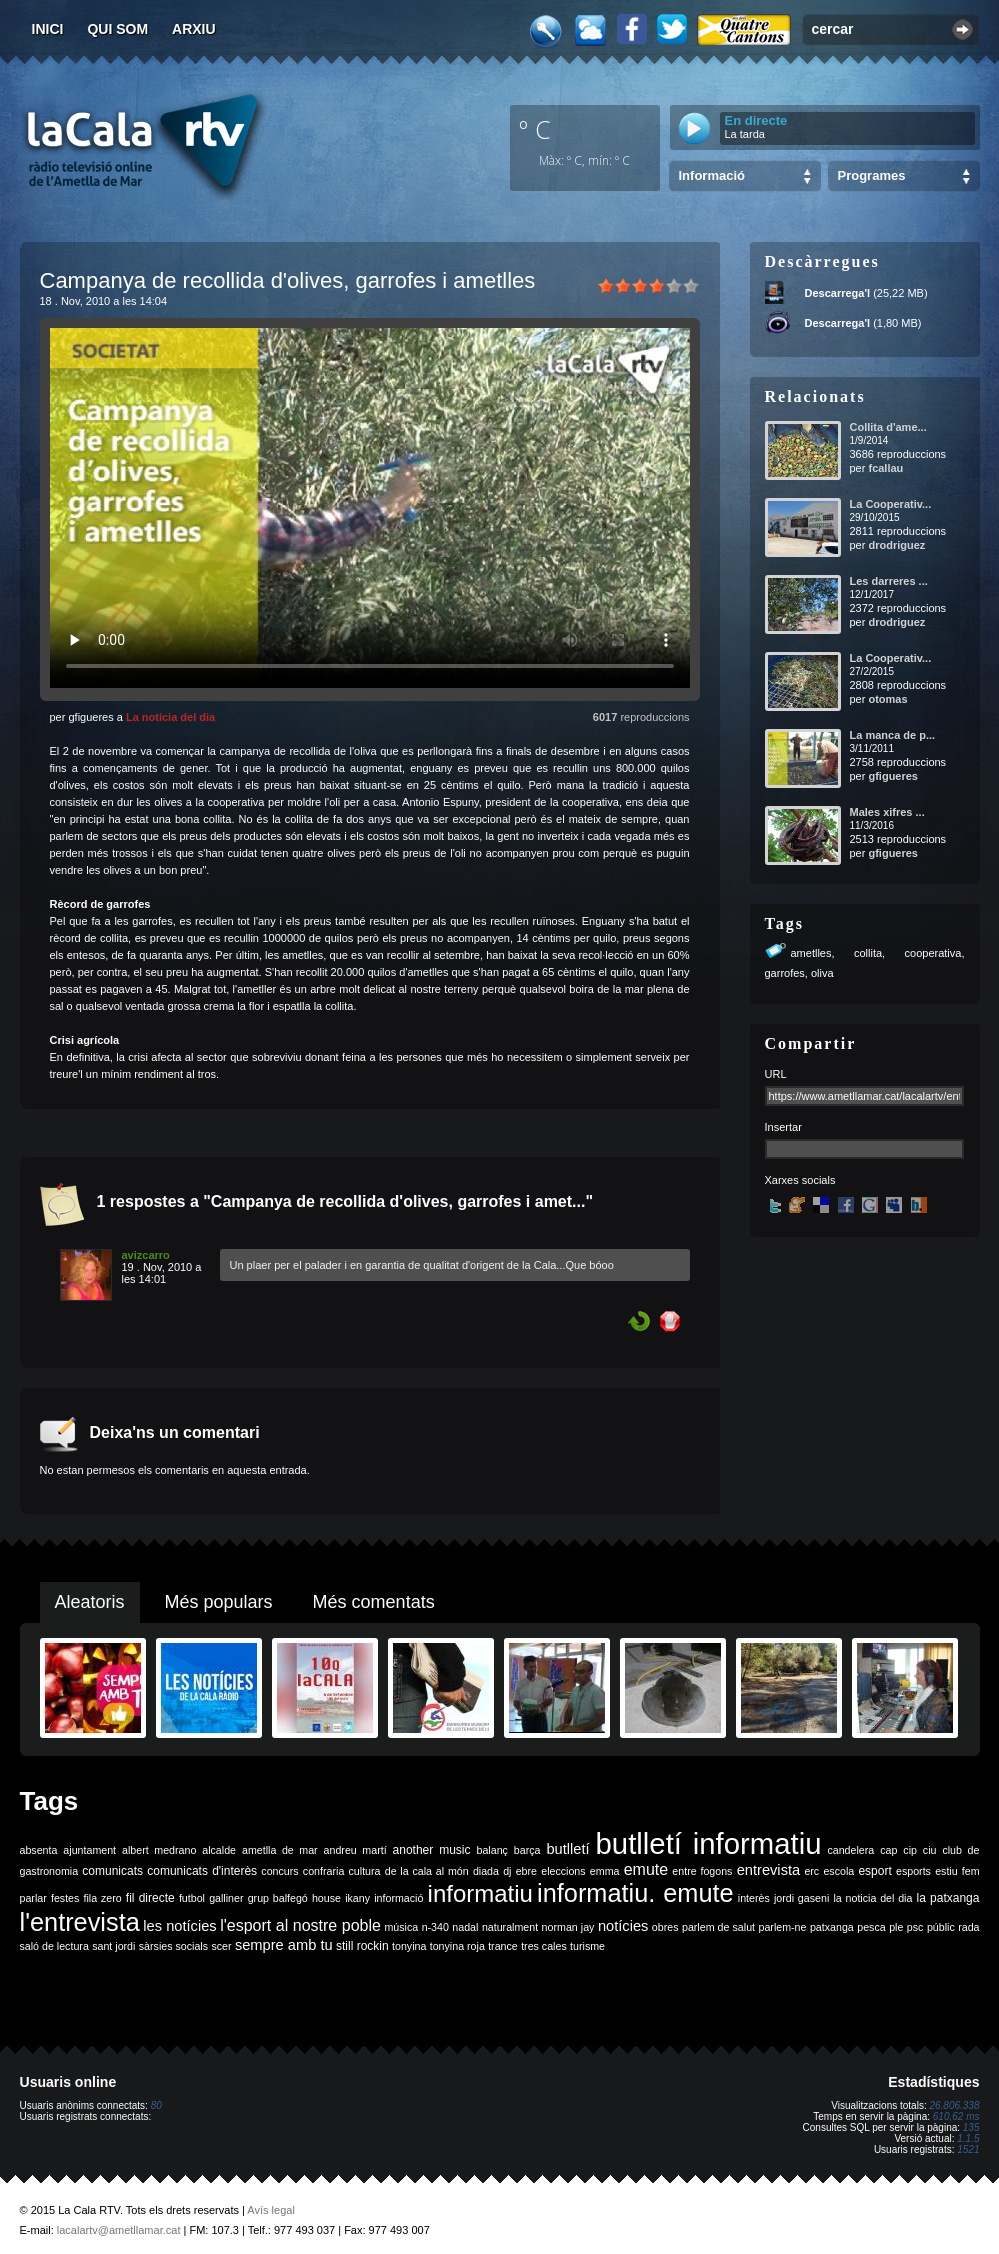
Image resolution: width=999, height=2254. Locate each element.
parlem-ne (783, 1927)
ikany (357, 1898)
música (401, 1927)
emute (646, 1869)
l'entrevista (80, 1922)
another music (432, 1850)
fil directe (150, 1898)
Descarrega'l (838, 293)
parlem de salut (718, 1927)
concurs (279, 1871)
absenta (39, 1850)
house (326, 1898)
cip (910, 1850)
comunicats (112, 1871)
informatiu (480, 1893)
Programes (872, 175)
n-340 (435, 1927)
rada (968, 1927)
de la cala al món (427, 1871)
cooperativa (933, 953)
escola (838, 1871)
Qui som (117, 29)
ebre (526, 1871)
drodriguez (896, 545)
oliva (822, 973)
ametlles (811, 953)
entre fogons (702, 1871)
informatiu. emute (635, 1893)
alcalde (219, 1850)
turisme (587, 1946)
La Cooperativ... (891, 504)
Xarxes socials (800, 1180)
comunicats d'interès (202, 1871)
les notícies (179, 1926)
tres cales (544, 1946)
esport (874, 1871)
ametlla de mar (280, 1850)
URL (776, 1074)
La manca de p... (893, 735)
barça (527, 1850)
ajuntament (89, 1850)
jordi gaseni (801, 1898)
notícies (623, 1926)
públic (941, 1927)
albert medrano (159, 1850)
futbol (192, 1898)
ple (896, 1927)
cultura (365, 1871)
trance (503, 1946)
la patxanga (948, 1898)
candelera (850, 1850)
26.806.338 (954, 2105)
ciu (930, 1850)
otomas (887, 699)
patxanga (832, 1927)
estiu (946, 1871)
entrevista (769, 1870)
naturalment (510, 1927)
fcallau (885, 468)
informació (398, 1898)
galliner (226, 1898)
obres (665, 1927)
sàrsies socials (173, 1946)
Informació (712, 175)
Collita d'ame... (888, 427)
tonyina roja (457, 1946)
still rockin (362, 1946)
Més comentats (374, 1602)
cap (888, 1850)
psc (915, 1927)
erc (811, 1871)
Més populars (219, 1602)
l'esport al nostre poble (300, 1925)
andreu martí (355, 1850)
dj (507, 1871)
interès (754, 1898)
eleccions (563, 1871)
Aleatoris (90, 1602)
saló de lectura (54, 1946)
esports (913, 1871)
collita (868, 953)
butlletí (567, 1849)
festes (65, 1898)
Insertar (783, 1127)
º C (535, 129)
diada (486, 1871)
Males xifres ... (887, 812)
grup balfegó (278, 1898)
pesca (871, 1927)
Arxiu (194, 29)
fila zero (103, 1898)
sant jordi (113, 1946)
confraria (323, 1871)
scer (221, 1946)
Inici (48, 29)
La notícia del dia (170, 717)
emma (605, 1871)
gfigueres (893, 776)
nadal (465, 1927)
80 (156, 2105)
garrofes (785, 973)
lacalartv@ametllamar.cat (119, 2230)
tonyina (409, 1946)
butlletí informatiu (709, 1843)
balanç (491, 1850)
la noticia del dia (872, 1898)
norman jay (568, 1927)
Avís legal (271, 2210)
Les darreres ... (889, 581)
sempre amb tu (284, 1945)
